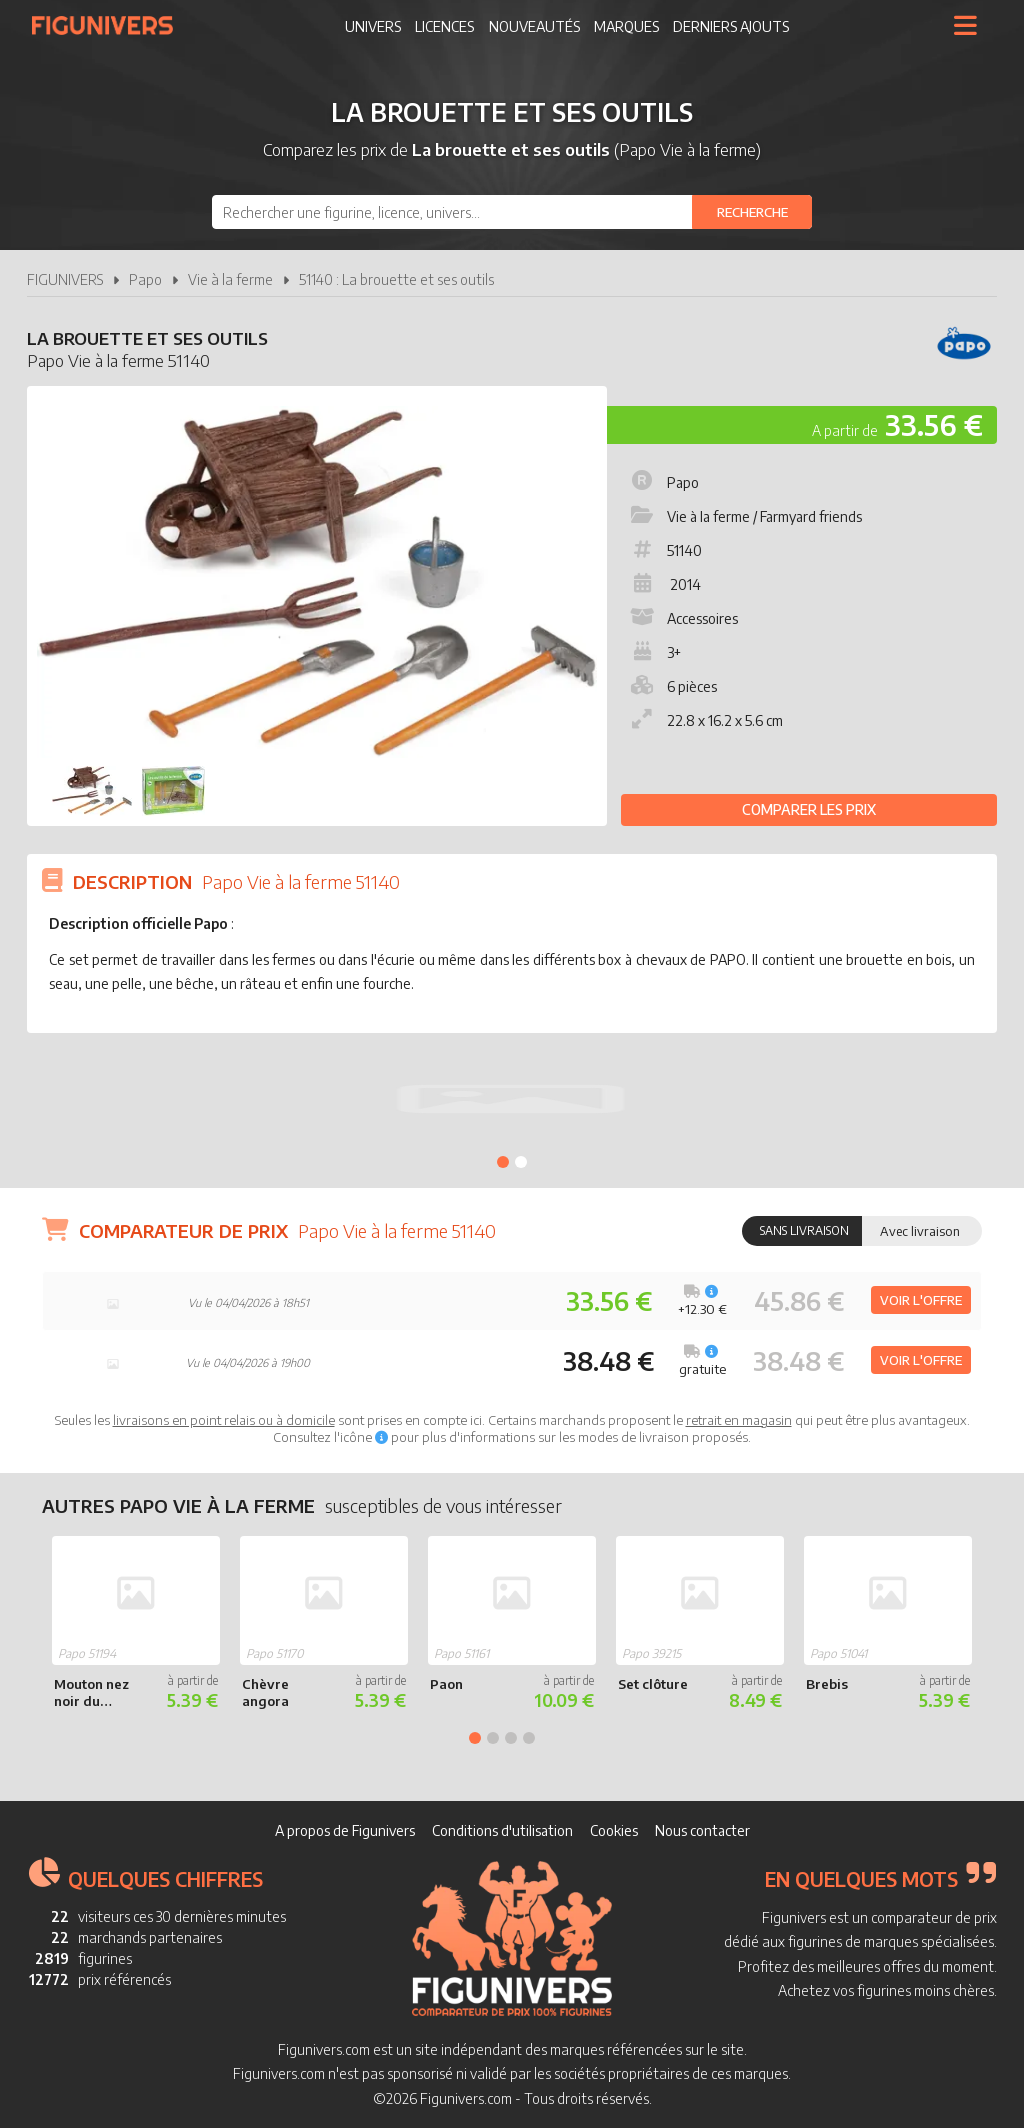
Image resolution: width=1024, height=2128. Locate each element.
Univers (373, 26)
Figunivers (110, 25)
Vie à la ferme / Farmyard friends (744, 516)
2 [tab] (521, 1162)
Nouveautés (534, 26)
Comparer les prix (809, 809)
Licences (444, 26)
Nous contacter (702, 1830)
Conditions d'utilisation (502, 1830)
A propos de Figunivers (345, 1830)
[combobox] (512, 212)
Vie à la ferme (230, 279)
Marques (626, 26)
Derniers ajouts (731, 26)
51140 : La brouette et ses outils (396, 279)
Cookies (614, 1830)
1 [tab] (503, 1162)
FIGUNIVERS (65, 279)
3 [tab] (511, 1738)
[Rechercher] (752, 212)
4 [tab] (529, 1738)
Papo (145, 279)
